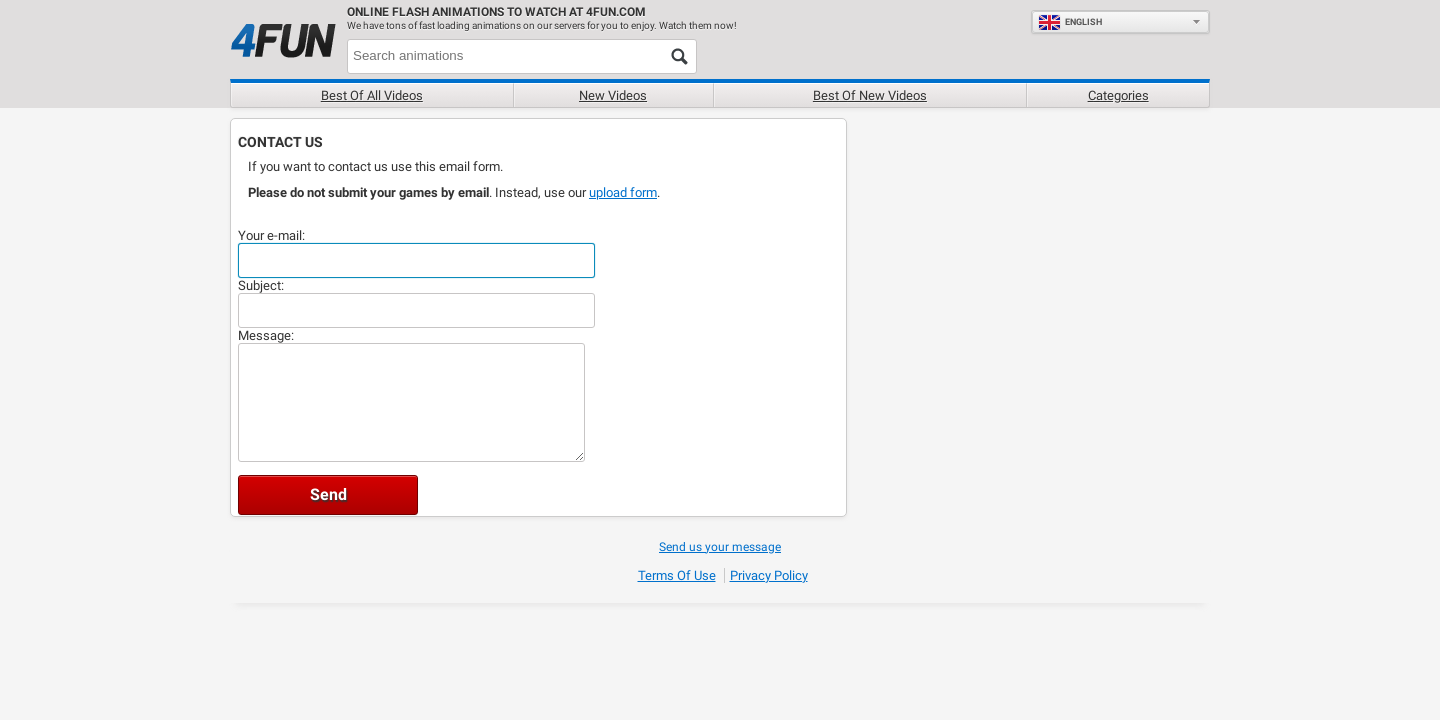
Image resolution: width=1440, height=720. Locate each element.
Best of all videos (372, 95)
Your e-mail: (271, 235)
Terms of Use (677, 575)
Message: (266, 335)
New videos (613, 95)
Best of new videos (870, 95)
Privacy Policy (769, 575)
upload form (623, 192)
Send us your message (720, 547)
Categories (1118, 95)
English (1070, 22)
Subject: (261, 285)
